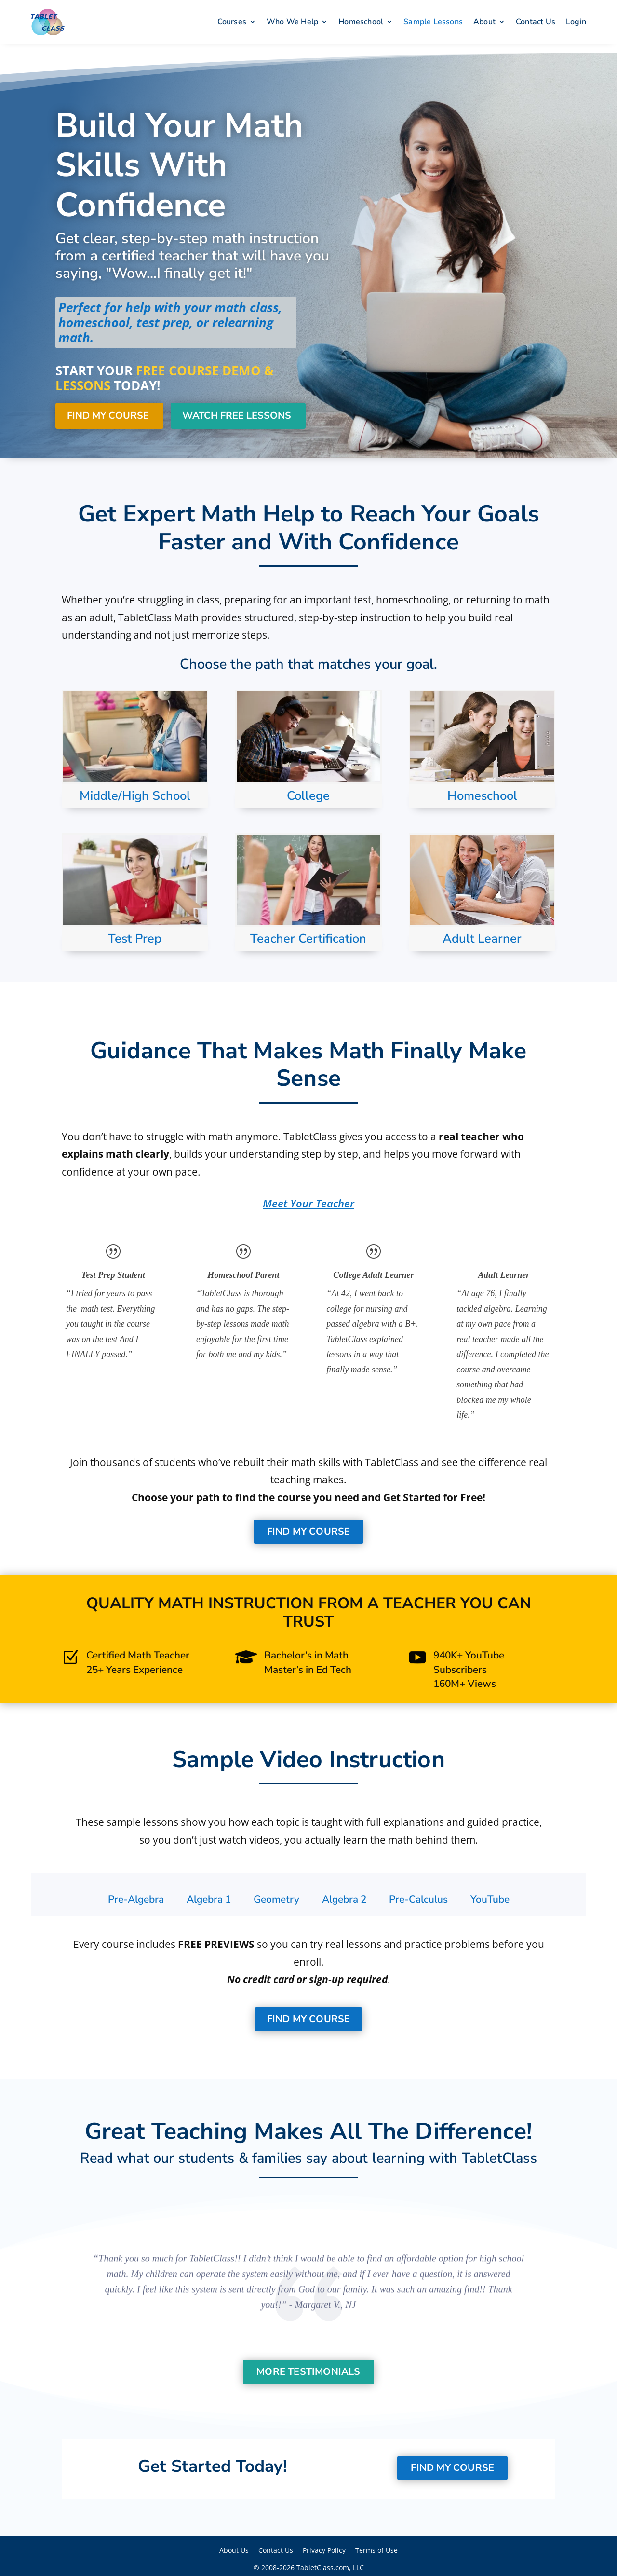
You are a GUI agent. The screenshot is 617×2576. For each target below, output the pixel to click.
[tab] (135, 1897)
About (484, 21)
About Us (234, 2547)
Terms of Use (376, 2547)
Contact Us (535, 21)
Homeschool (360, 21)
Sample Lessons (433, 21)
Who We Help (292, 21)
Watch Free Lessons (236, 412)
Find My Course (108, 412)
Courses (231, 21)
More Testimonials (308, 2369)
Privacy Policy (324, 2547)
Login (576, 21)
